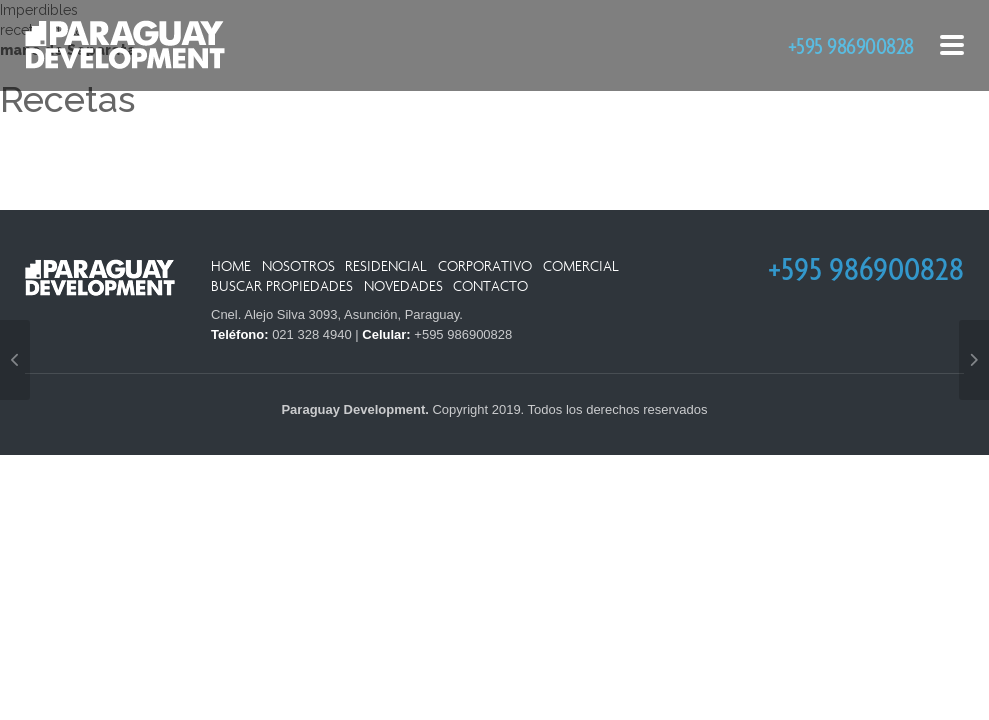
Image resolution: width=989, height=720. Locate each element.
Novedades (403, 286)
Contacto (490, 286)
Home (231, 266)
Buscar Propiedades (282, 286)
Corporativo (485, 266)
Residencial (386, 266)
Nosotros (298, 266)
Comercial (581, 266)
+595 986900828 (851, 45)
